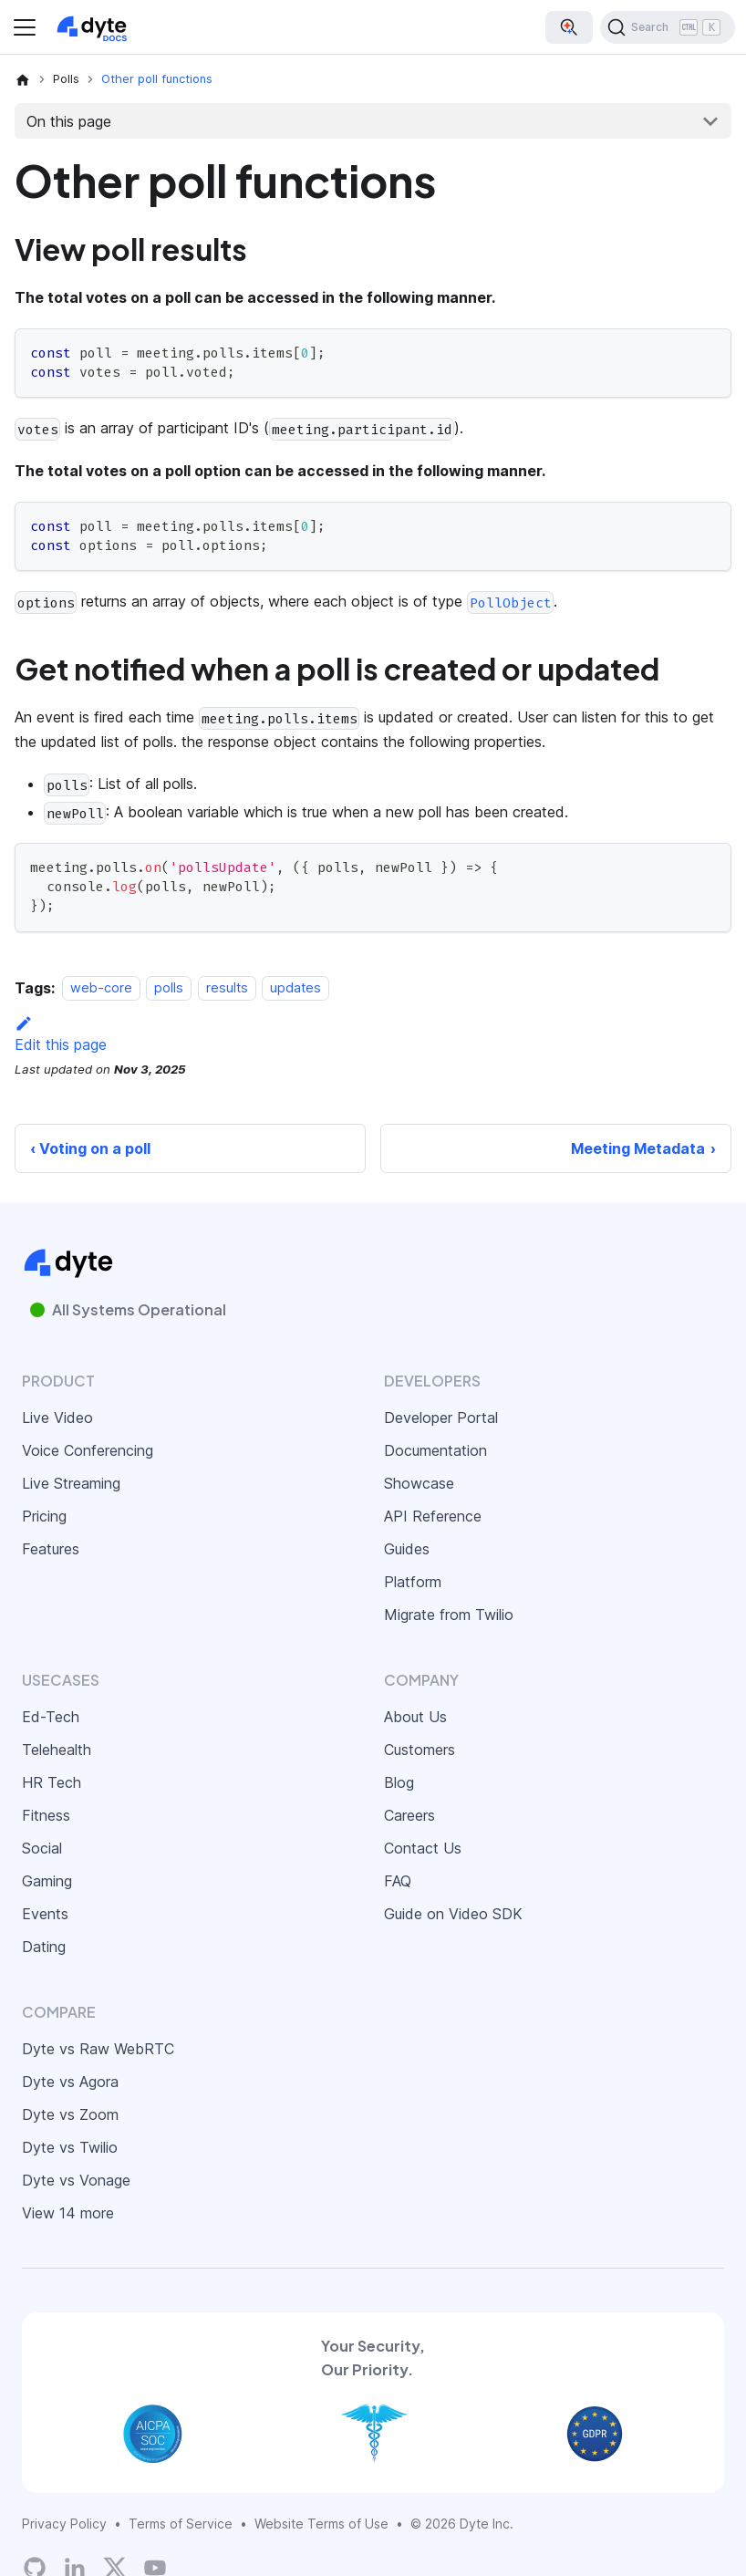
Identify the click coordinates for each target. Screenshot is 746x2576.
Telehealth (56, 1749)
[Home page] (23, 79)
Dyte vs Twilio (70, 2147)
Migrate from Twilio (448, 1614)
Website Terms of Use (321, 2523)
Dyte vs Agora (70, 2081)
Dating (44, 1946)
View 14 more (68, 2213)
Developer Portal (441, 1417)
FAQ (397, 1881)
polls (168, 988)
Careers (409, 1815)
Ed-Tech (50, 1717)
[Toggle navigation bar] (24, 27)
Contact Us (422, 1848)
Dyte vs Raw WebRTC (98, 2049)
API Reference (433, 1516)
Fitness (46, 1815)
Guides (407, 1549)
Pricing (44, 1516)
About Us (415, 1717)
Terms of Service (181, 2523)
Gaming (47, 1881)
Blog (399, 1782)
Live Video (57, 1417)
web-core (101, 988)
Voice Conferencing (87, 1450)
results (227, 988)
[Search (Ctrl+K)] (667, 27)
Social (42, 1848)
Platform (412, 1582)
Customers (419, 1749)
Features (50, 1549)
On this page (68, 121)
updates (295, 988)
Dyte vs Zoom (70, 2114)
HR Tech (51, 1782)
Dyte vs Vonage (76, 2180)
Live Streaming (71, 1483)
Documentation (435, 1450)
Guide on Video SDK (453, 1914)
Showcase (419, 1483)
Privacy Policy (64, 2523)
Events (45, 1914)
